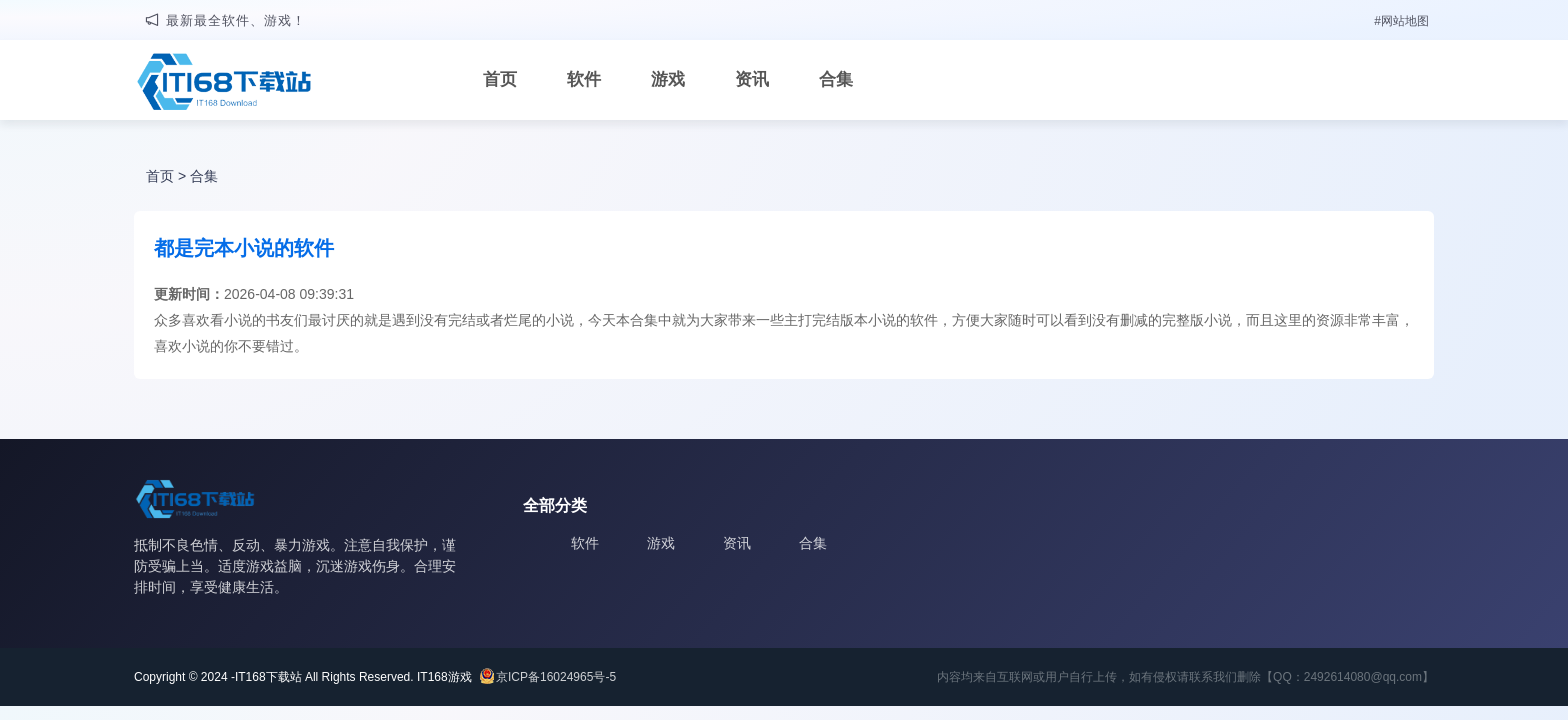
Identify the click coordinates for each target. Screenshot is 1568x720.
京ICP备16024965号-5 (556, 677)
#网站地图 (1401, 21)
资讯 (752, 79)
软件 (584, 79)
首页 (500, 79)
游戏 (668, 79)
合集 (836, 79)
